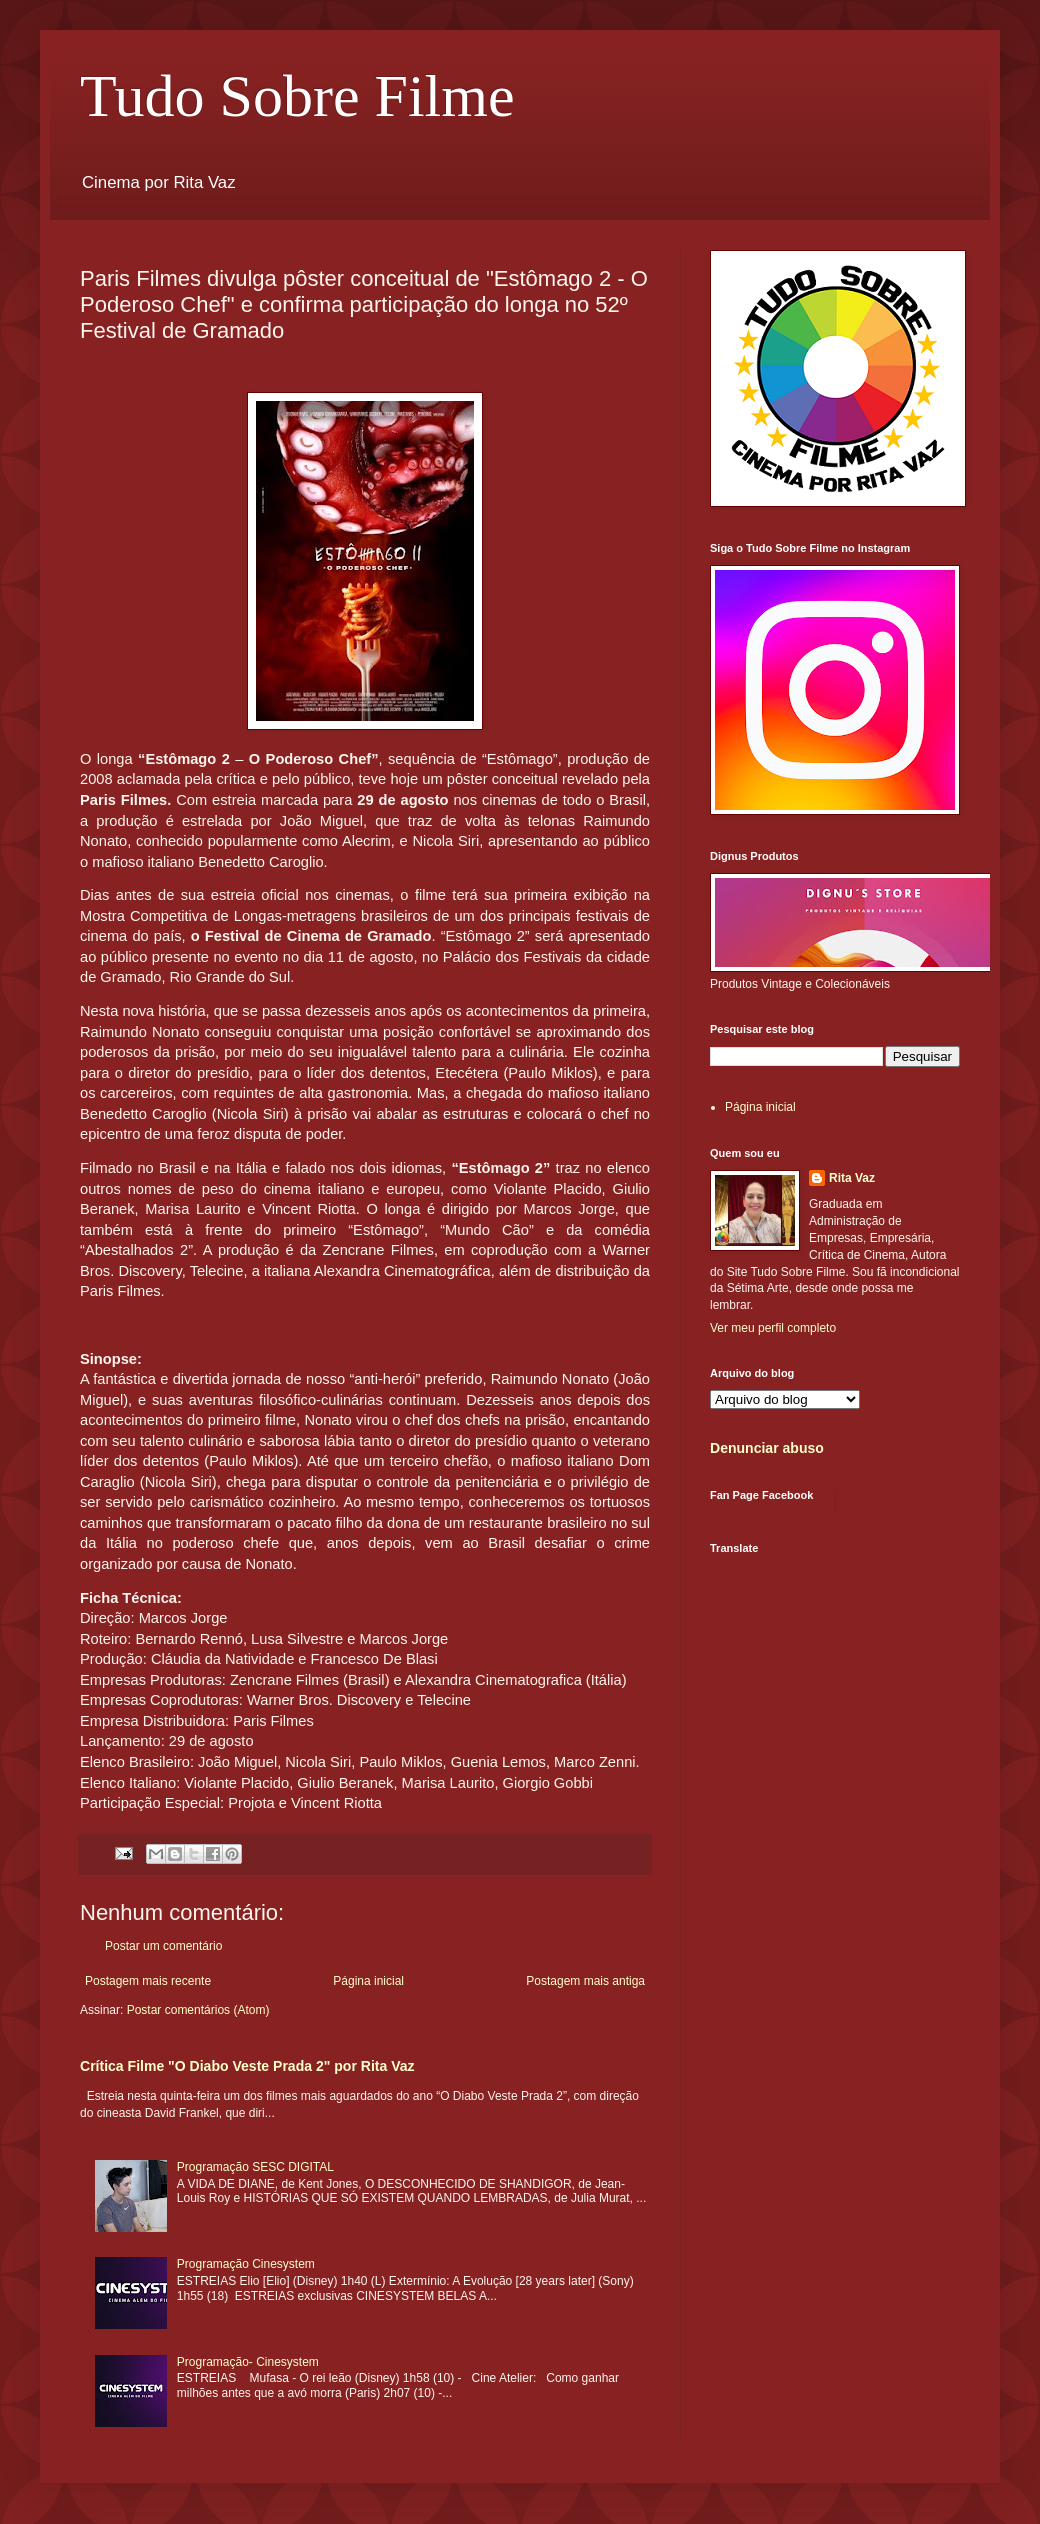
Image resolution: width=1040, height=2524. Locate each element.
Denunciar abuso (767, 1448)
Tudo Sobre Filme (297, 96)
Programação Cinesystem (246, 2264)
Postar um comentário (163, 1946)
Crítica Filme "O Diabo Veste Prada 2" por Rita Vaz (247, 2066)
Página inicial (368, 1981)
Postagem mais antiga (585, 1981)
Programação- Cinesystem (248, 2362)
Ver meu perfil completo (773, 1328)
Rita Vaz (852, 1178)
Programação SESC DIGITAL (255, 2167)
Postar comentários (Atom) (198, 2010)
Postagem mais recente (148, 1981)
